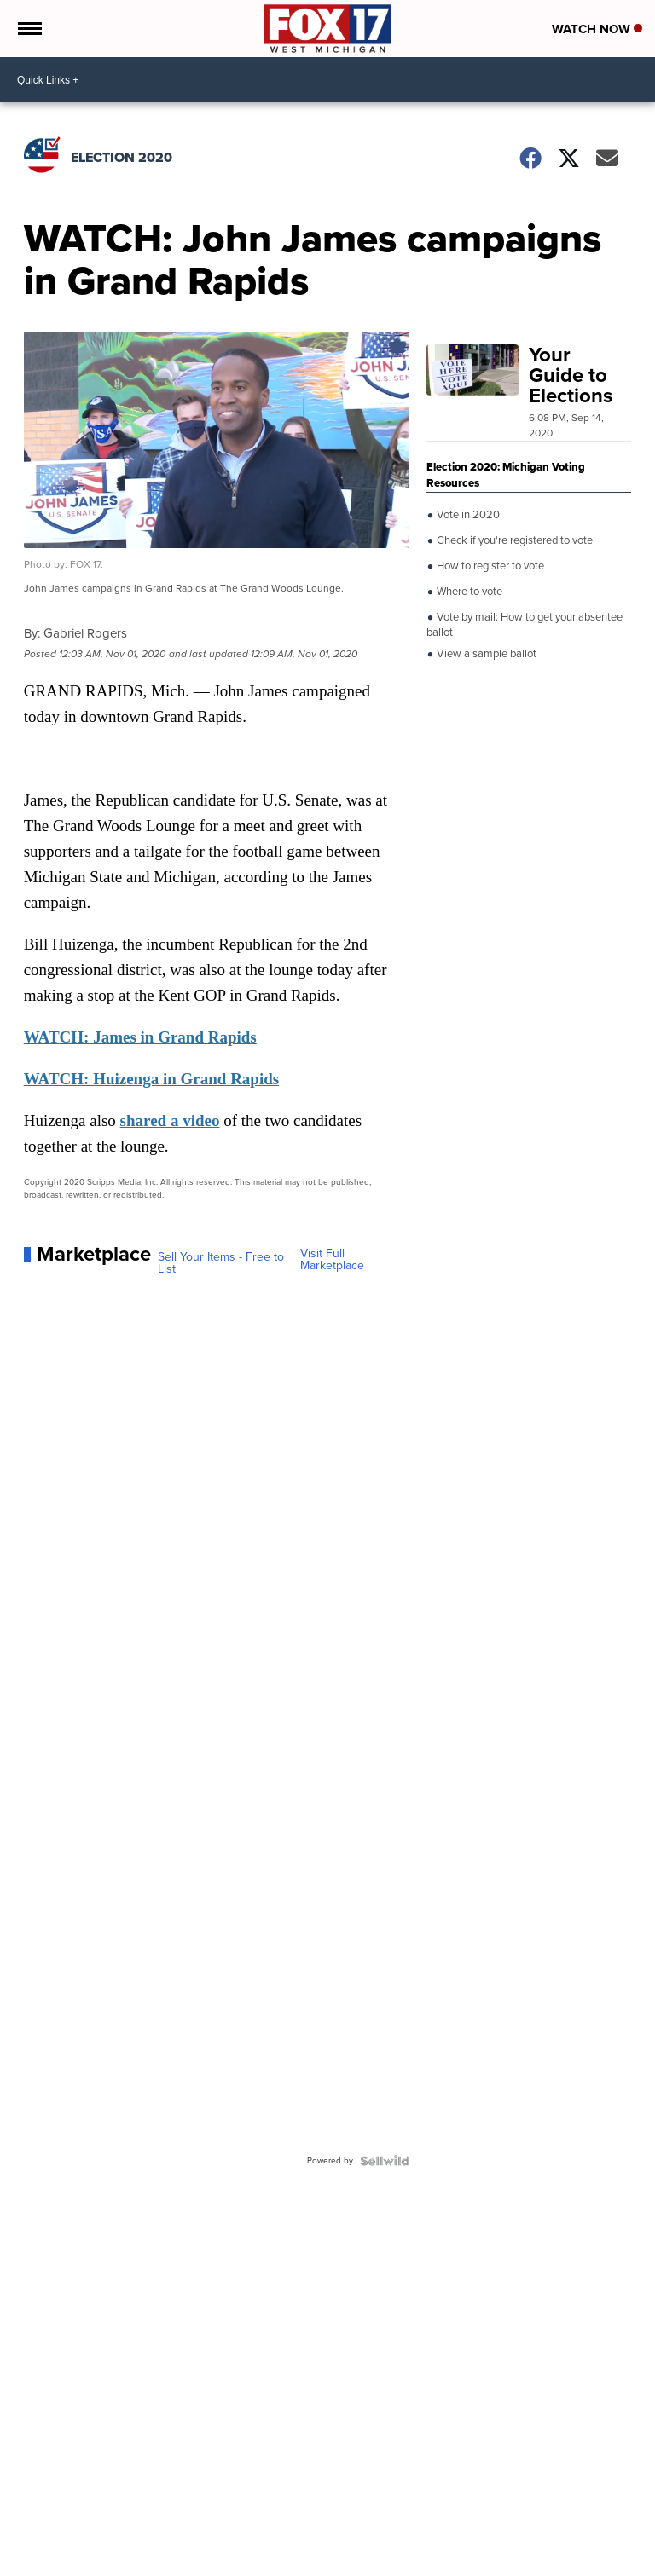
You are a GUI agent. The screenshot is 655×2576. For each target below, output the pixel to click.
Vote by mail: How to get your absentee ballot (524, 623)
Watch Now (597, 29)
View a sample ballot (485, 653)
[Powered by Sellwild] (384, 2161)
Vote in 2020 (467, 515)
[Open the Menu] (28, 28)
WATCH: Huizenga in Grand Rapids (151, 1079)
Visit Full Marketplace (332, 1260)
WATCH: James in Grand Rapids (140, 1037)
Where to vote (468, 591)
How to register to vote (489, 566)
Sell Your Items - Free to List (221, 1263)
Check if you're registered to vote (513, 540)
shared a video (170, 1120)
